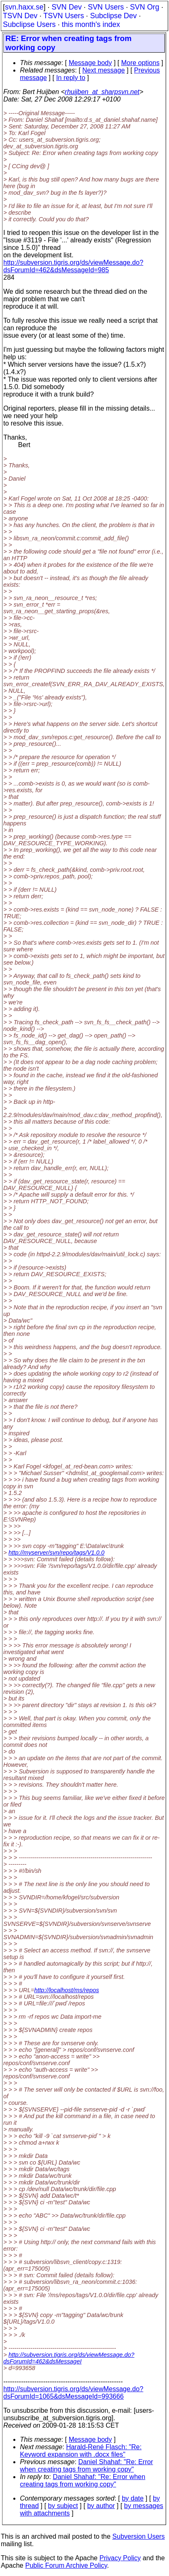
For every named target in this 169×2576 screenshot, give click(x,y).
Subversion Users (139, 2536)
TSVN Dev (20, 16)
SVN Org (144, 7)
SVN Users (106, 7)
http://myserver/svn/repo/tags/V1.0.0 (56, 1552)
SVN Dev (66, 7)
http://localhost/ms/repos (66, 1990)
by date (132, 2498)
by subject (63, 2505)
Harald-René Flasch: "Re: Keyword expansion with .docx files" (81, 2450)
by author (101, 2505)
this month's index (91, 24)
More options (140, 62)
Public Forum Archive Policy (66, 2565)
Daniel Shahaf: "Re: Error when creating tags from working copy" (86, 2465)
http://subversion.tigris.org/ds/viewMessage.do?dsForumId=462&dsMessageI (69, 2358)
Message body (90, 62)
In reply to (70, 77)
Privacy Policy (120, 2557)
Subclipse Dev (113, 16)
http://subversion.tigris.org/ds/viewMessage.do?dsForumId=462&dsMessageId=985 (73, 266)
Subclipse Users (29, 24)
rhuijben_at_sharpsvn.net (102, 91)
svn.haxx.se (24, 7)
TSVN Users (63, 16)
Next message (103, 70)
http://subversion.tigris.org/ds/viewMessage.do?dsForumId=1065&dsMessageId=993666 (73, 2392)
